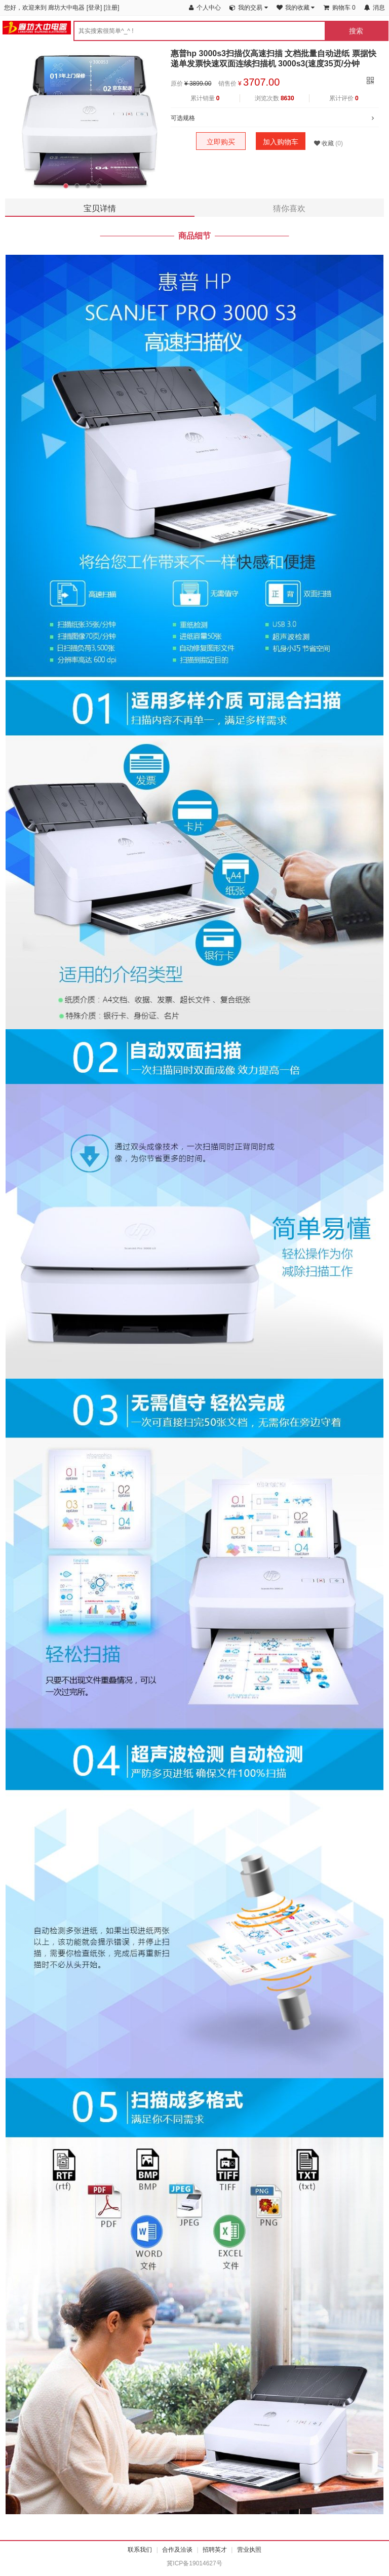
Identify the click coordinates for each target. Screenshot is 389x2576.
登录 (94, 7)
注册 (111, 7)
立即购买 (221, 142)
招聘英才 (215, 2549)
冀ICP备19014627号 (194, 2563)
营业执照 (249, 2549)
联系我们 (140, 2549)
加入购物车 (280, 142)
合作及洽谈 (177, 2549)
